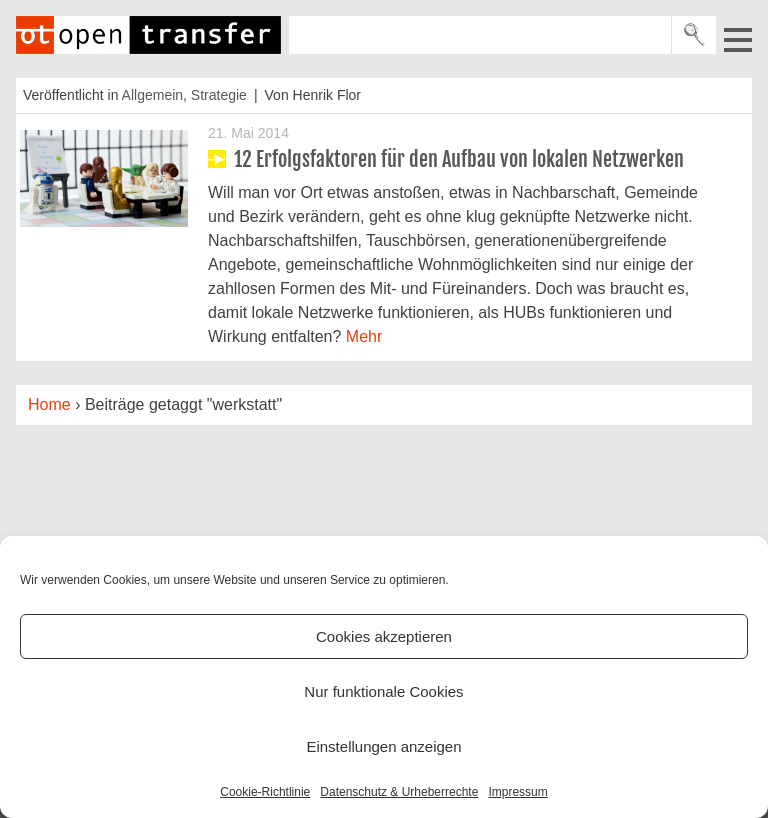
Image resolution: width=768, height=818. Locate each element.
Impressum (517, 792)
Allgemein (152, 95)
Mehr (364, 336)
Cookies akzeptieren (384, 636)
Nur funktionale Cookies (383, 691)
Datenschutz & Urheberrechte (399, 792)
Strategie (219, 95)
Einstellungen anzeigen (383, 746)
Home (49, 404)
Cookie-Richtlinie (265, 792)
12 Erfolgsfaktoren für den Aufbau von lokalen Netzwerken (459, 159)
